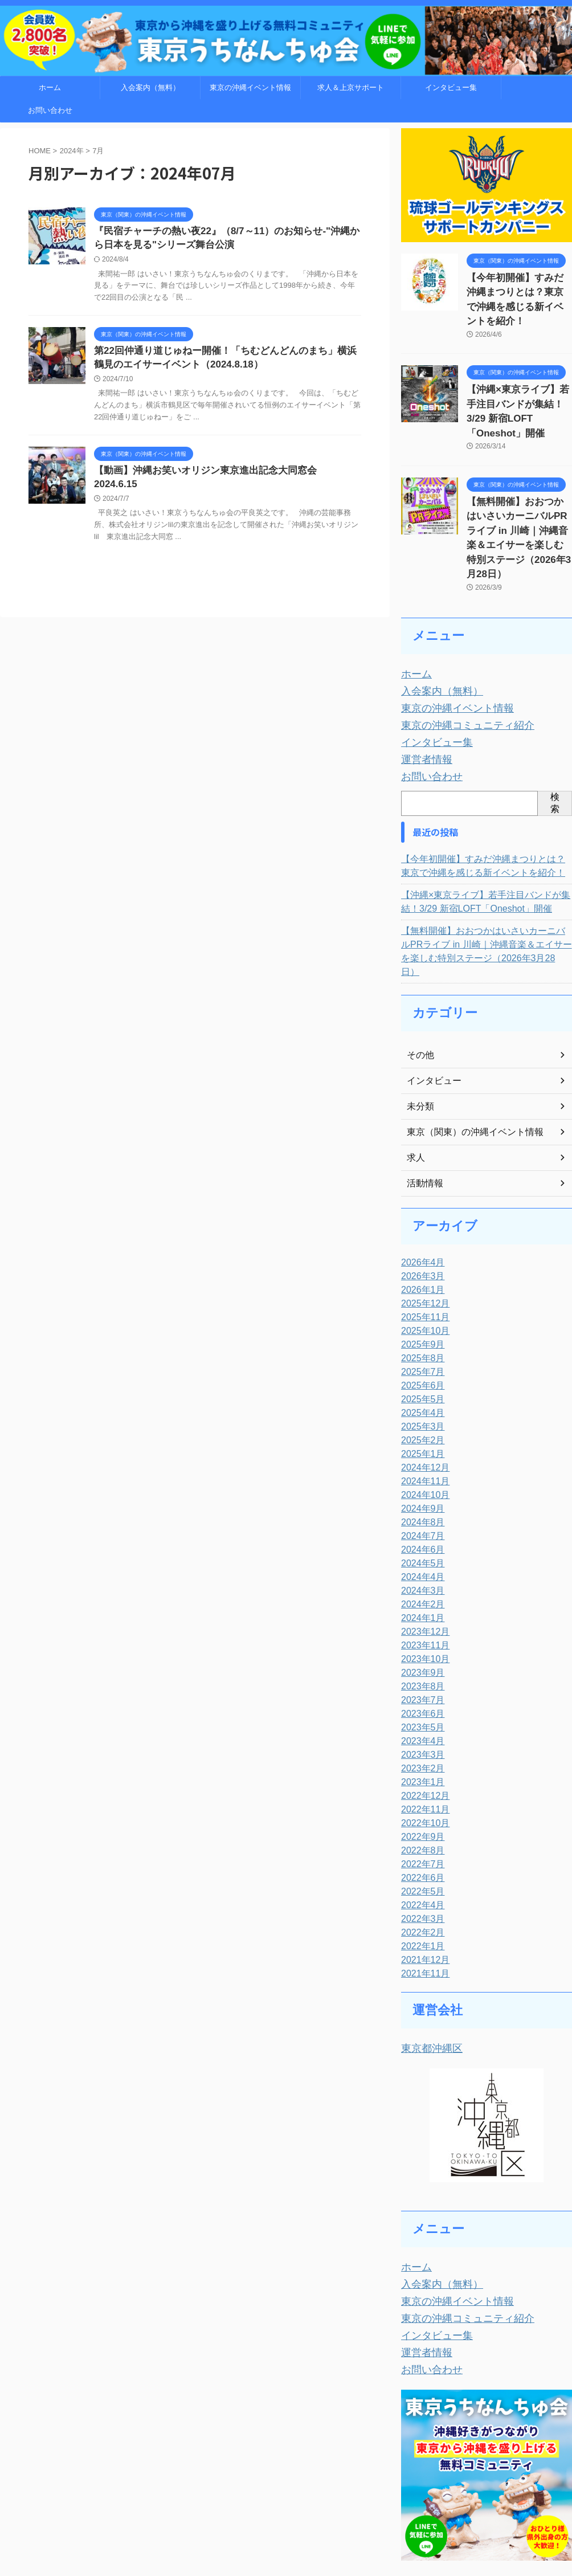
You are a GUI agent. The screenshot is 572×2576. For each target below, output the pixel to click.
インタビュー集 (451, 87)
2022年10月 (422, 1735)
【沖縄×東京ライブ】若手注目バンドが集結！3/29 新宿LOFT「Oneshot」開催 (517, 382)
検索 (554, 728)
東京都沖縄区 (426, 1959)
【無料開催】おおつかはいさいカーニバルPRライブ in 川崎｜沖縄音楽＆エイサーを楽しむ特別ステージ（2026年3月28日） (518, 487)
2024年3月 (420, 1502)
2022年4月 (420, 1817)
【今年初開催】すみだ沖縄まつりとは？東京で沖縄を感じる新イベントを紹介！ (518, 289)
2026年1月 (420, 1201)
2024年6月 (420, 1461)
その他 (419, 966)
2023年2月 (420, 1680)
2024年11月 (422, 1393)
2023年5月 (420, 1639)
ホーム (50, 87)
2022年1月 (420, 1858)
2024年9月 (420, 1420)
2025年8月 (420, 1270)
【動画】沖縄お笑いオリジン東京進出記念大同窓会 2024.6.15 (220, 475)
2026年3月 (420, 1188)
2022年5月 (420, 1803)
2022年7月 (420, 1776)
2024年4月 (420, 1488)
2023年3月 (420, 1666)
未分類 (419, 1018)
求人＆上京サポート (350, 87)
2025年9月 (420, 1256)
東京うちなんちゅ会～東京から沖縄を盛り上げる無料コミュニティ (286, 2539)
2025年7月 (420, 1283)
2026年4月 (420, 1174)
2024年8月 (420, 1434)
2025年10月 (422, 1242)
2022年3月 (420, 1830)
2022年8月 (420, 1762)
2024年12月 (422, 1379)
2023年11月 (422, 1557)
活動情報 (423, 1095)
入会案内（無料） (150, 87)
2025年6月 (420, 1297)
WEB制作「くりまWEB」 (400, 2514)
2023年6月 (420, 1625)
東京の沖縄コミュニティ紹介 (456, 657)
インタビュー (431, 992)
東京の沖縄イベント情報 (250, 87)
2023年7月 (420, 1611)
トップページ (152, 2514)
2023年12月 (422, 1543)
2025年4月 (420, 1324)
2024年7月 (420, 1447)
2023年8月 (420, 1598)
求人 (415, 1069)
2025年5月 (420, 1311)
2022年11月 (422, 1721)
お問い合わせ (50, 110)
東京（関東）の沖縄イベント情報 (466, 1043)
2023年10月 (422, 1570)
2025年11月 (422, 1229)
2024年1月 (420, 1529)
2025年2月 (420, 1352)
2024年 (72, 150)
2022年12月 (422, 1707)
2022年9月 (420, 1748)
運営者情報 (422, 687)
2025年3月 (420, 1338)
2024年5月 (420, 1475)
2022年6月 (420, 1789)
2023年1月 (420, 1694)
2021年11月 (422, 1885)
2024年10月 (422, 1406)
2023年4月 (420, 1653)
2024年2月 (420, 1516)
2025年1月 (420, 1365)
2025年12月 (422, 1215)
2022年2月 (420, 1844)
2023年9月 (420, 1584)
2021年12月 (422, 1871)
